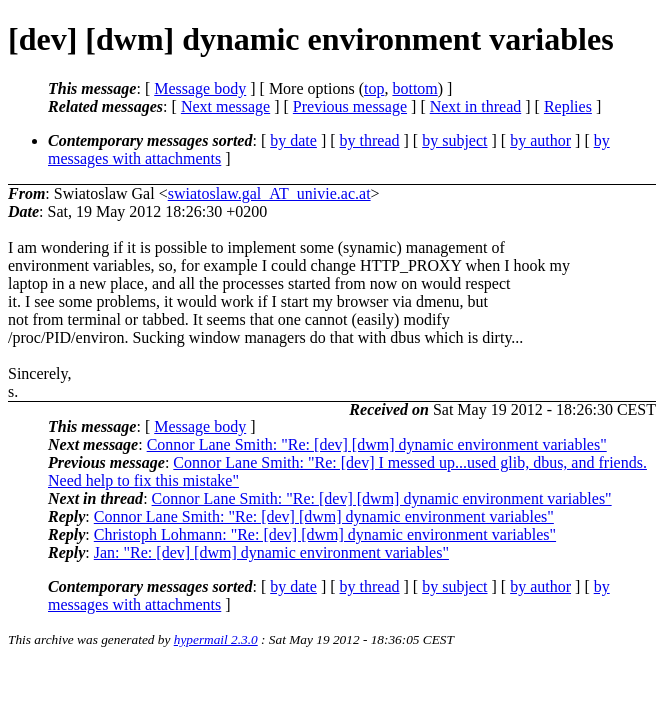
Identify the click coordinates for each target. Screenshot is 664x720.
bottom (414, 88)
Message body (200, 88)
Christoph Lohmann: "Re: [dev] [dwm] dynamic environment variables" (325, 534)
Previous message (350, 106)
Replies (568, 106)
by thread (370, 140)
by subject (454, 140)
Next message (225, 106)
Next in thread (476, 106)
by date (293, 140)
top (374, 88)
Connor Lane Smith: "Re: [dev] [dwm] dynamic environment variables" (377, 444)
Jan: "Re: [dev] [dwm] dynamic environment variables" (271, 552)
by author (540, 140)
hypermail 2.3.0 (216, 639)
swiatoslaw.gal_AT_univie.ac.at (269, 193)
